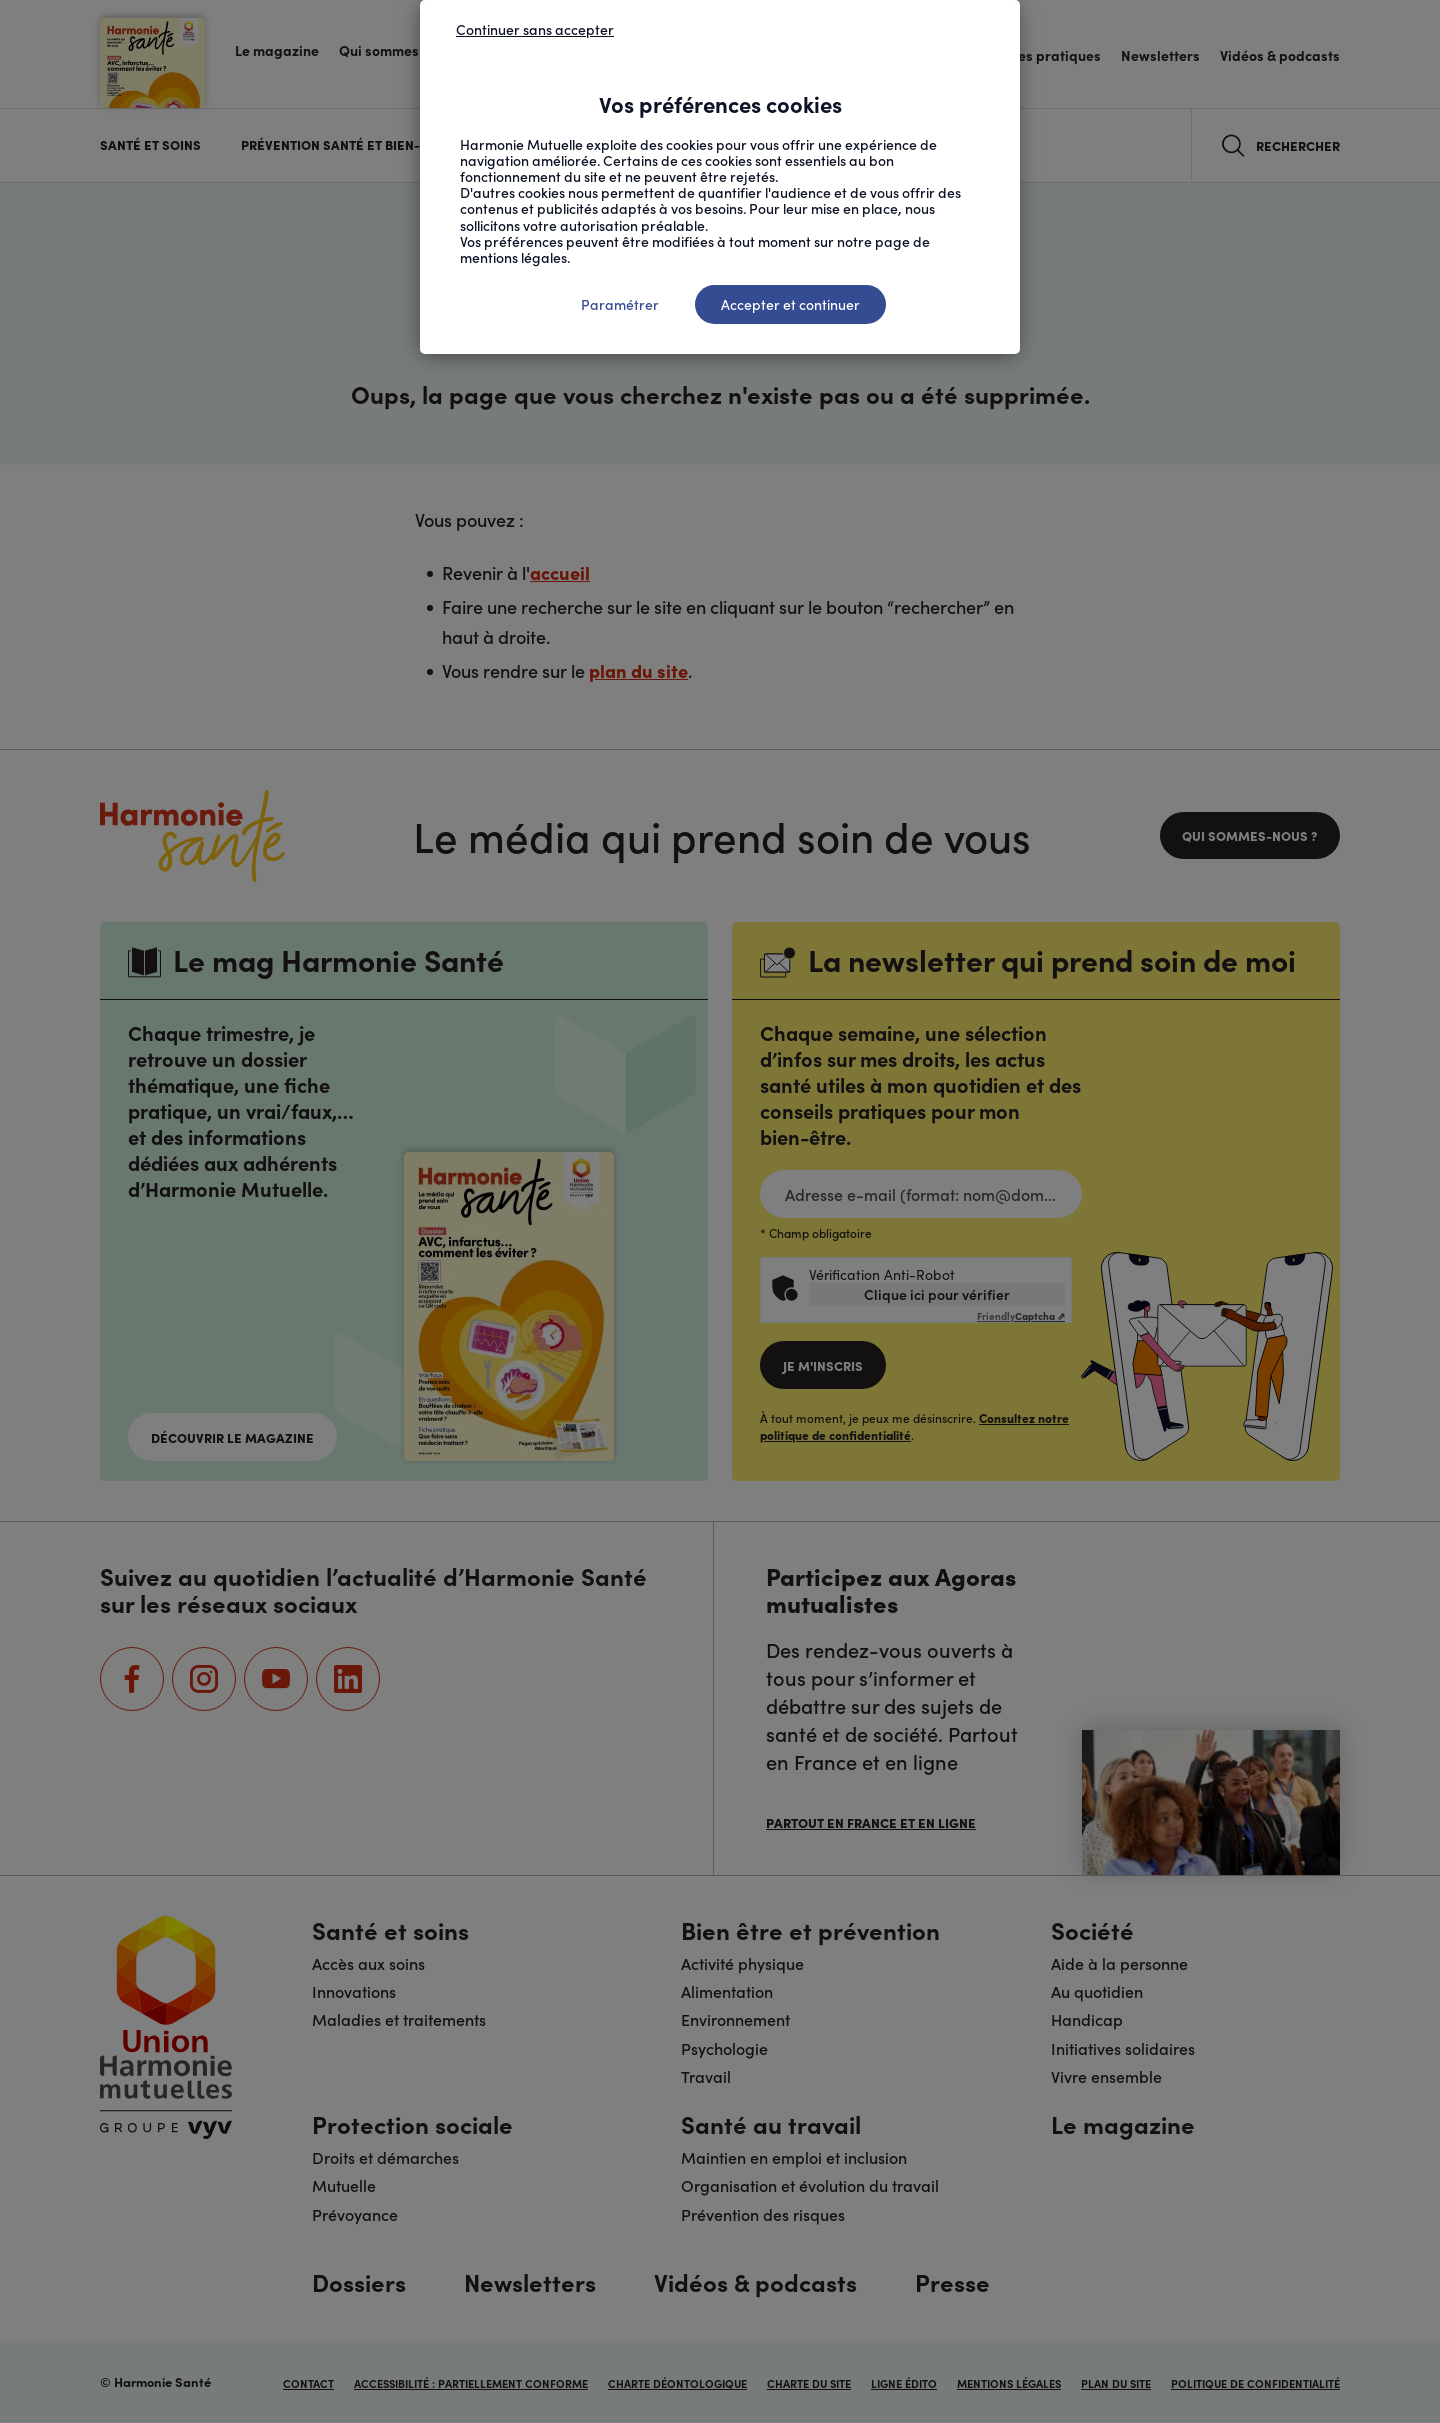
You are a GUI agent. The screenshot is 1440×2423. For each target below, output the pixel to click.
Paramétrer (620, 304)
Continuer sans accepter (535, 29)
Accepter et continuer (790, 304)
